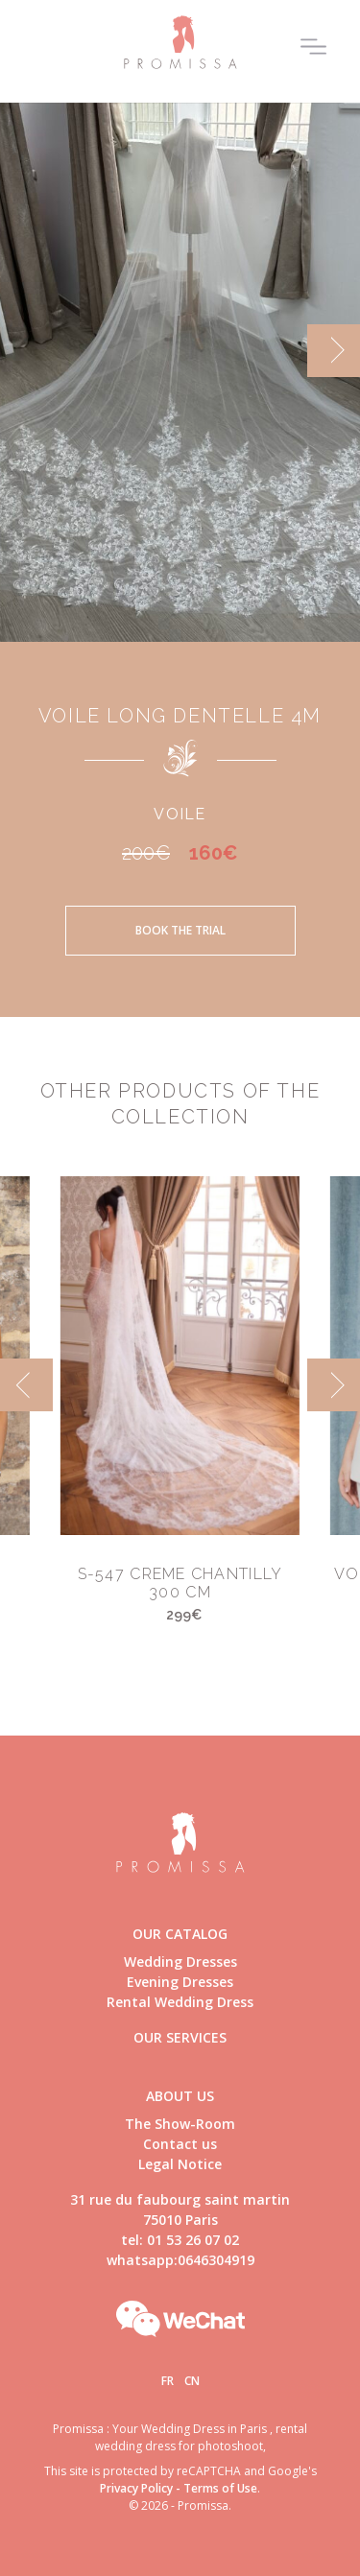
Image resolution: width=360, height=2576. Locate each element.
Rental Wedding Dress (180, 2002)
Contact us (180, 2144)
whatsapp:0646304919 (180, 2260)
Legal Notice (180, 2164)
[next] (333, 350)
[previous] (26, 1385)
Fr (167, 2381)
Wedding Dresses (180, 1961)
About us (180, 2096)
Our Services (180, 2037)
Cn (192, 2381)
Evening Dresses (180, 1982)
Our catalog (180, 1934)
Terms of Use (220, 2488)
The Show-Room (180, 2124)
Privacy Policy (136, 2488)
